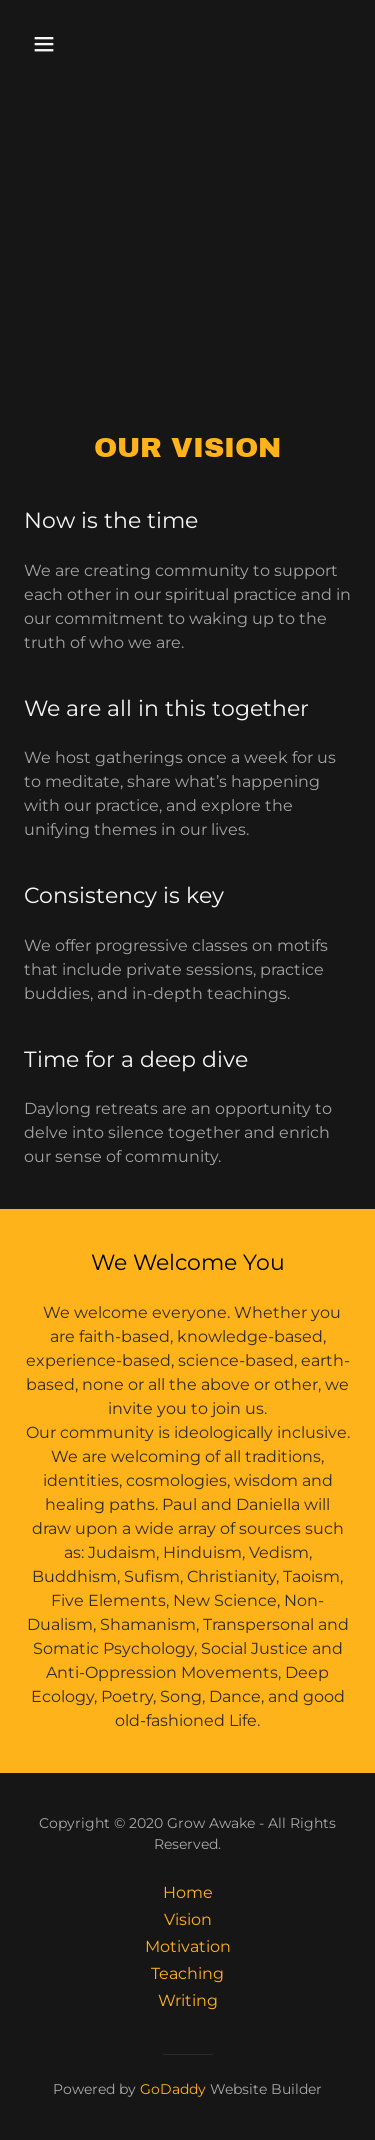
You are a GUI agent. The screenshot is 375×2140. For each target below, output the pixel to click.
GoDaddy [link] (173, 2089)
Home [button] (188, 1892)
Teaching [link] (187, 1973)
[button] (61, 44)
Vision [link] (188, 1919)
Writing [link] (188, 2000)
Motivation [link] (188, 1946)
